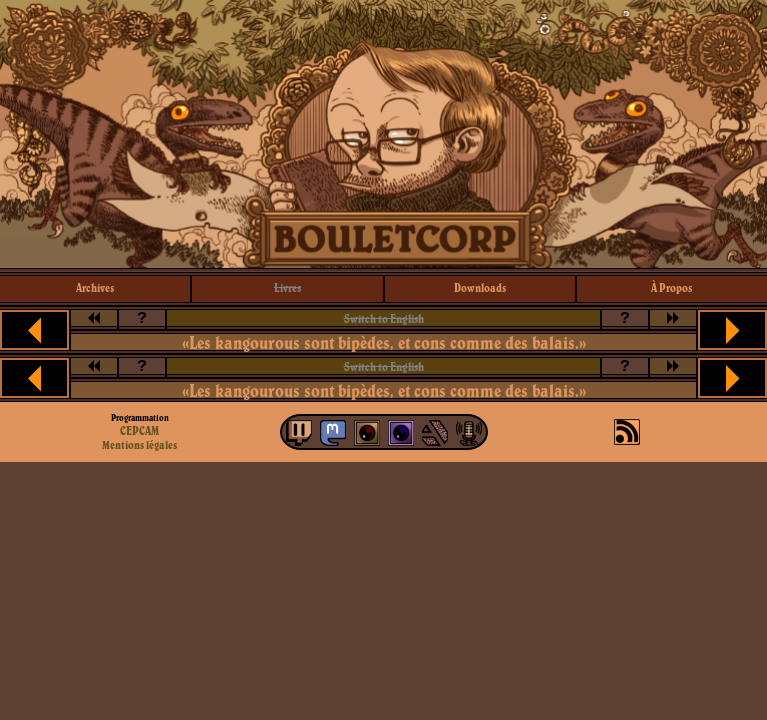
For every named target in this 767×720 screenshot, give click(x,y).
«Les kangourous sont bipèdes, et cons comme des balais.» (384, 342)
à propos (671, 287)
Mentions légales (139, 445)
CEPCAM (139, 430)
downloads (480, 287)
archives (95, 287)
